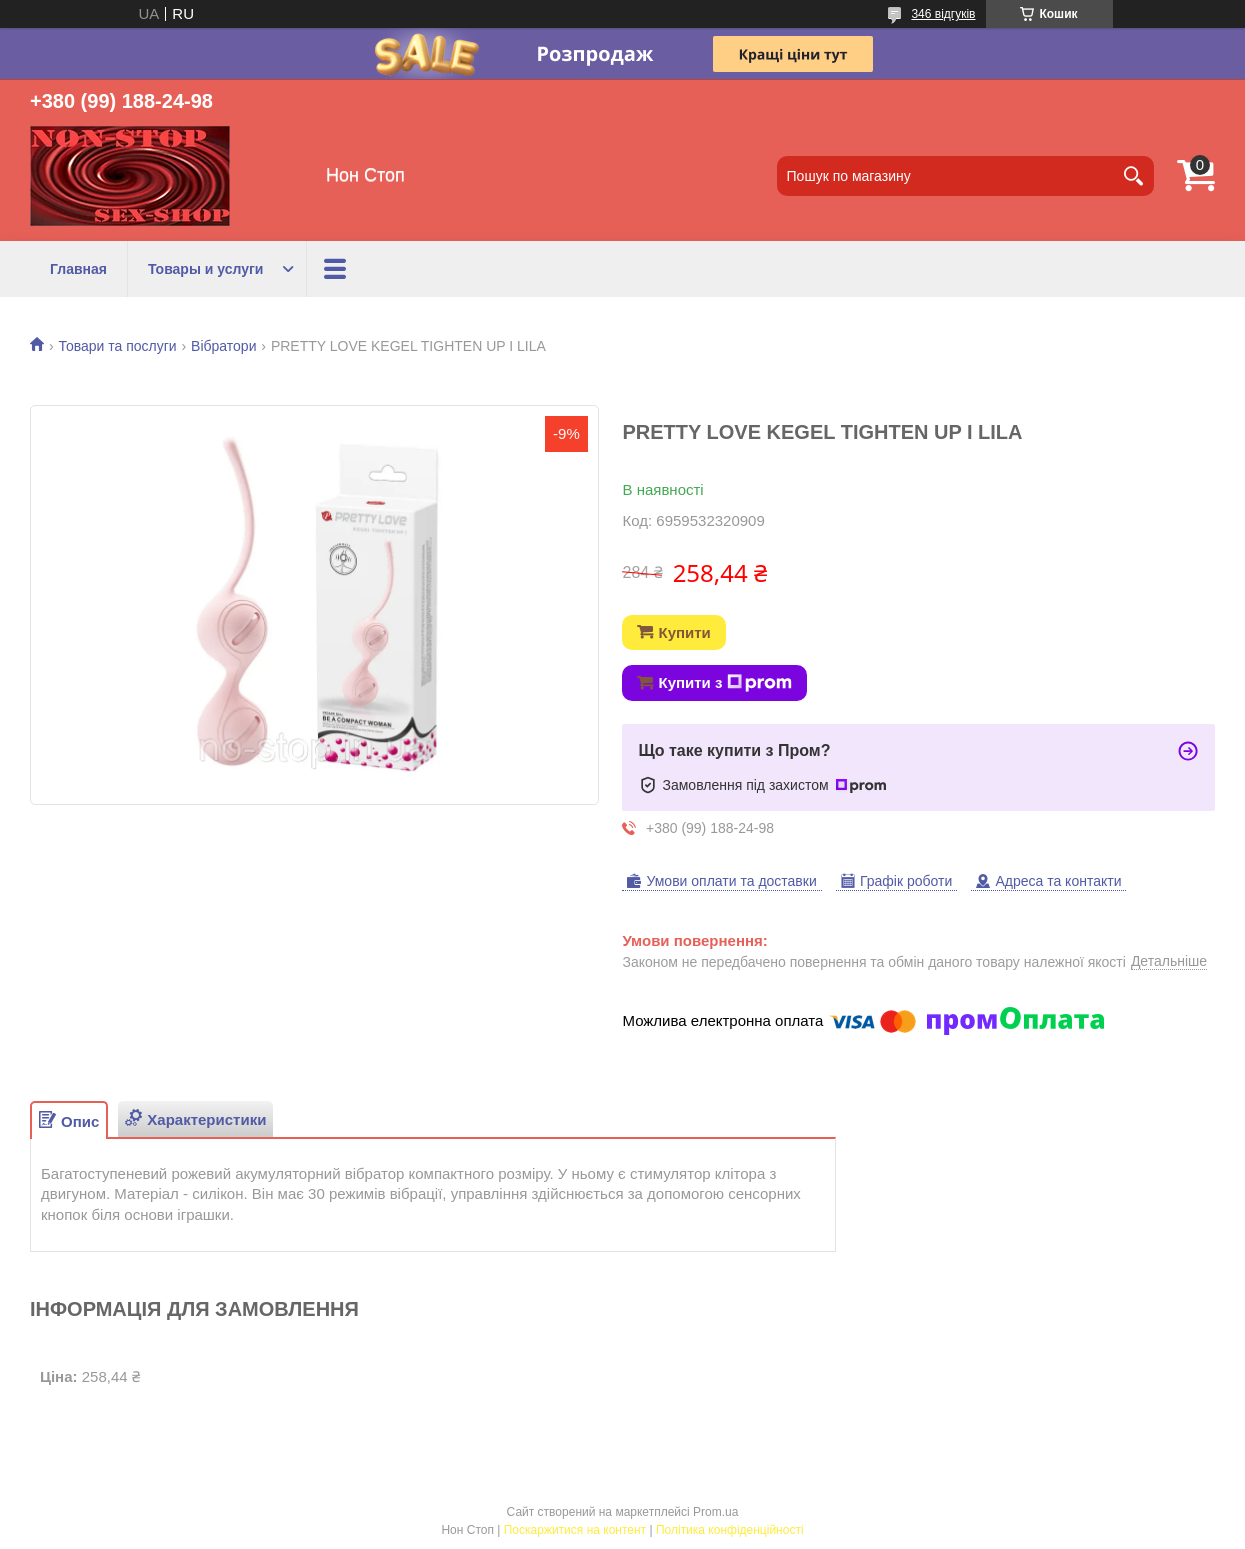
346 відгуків (943, 14)
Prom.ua (715, 1512)
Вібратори (223, 346)
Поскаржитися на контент (575, 1530)
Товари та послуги (117, 346)
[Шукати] (1134, 176)
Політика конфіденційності (730, 1530)
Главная (78, 269)
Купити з (725, 683)
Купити (684, 632)
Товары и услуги (205, 269)
